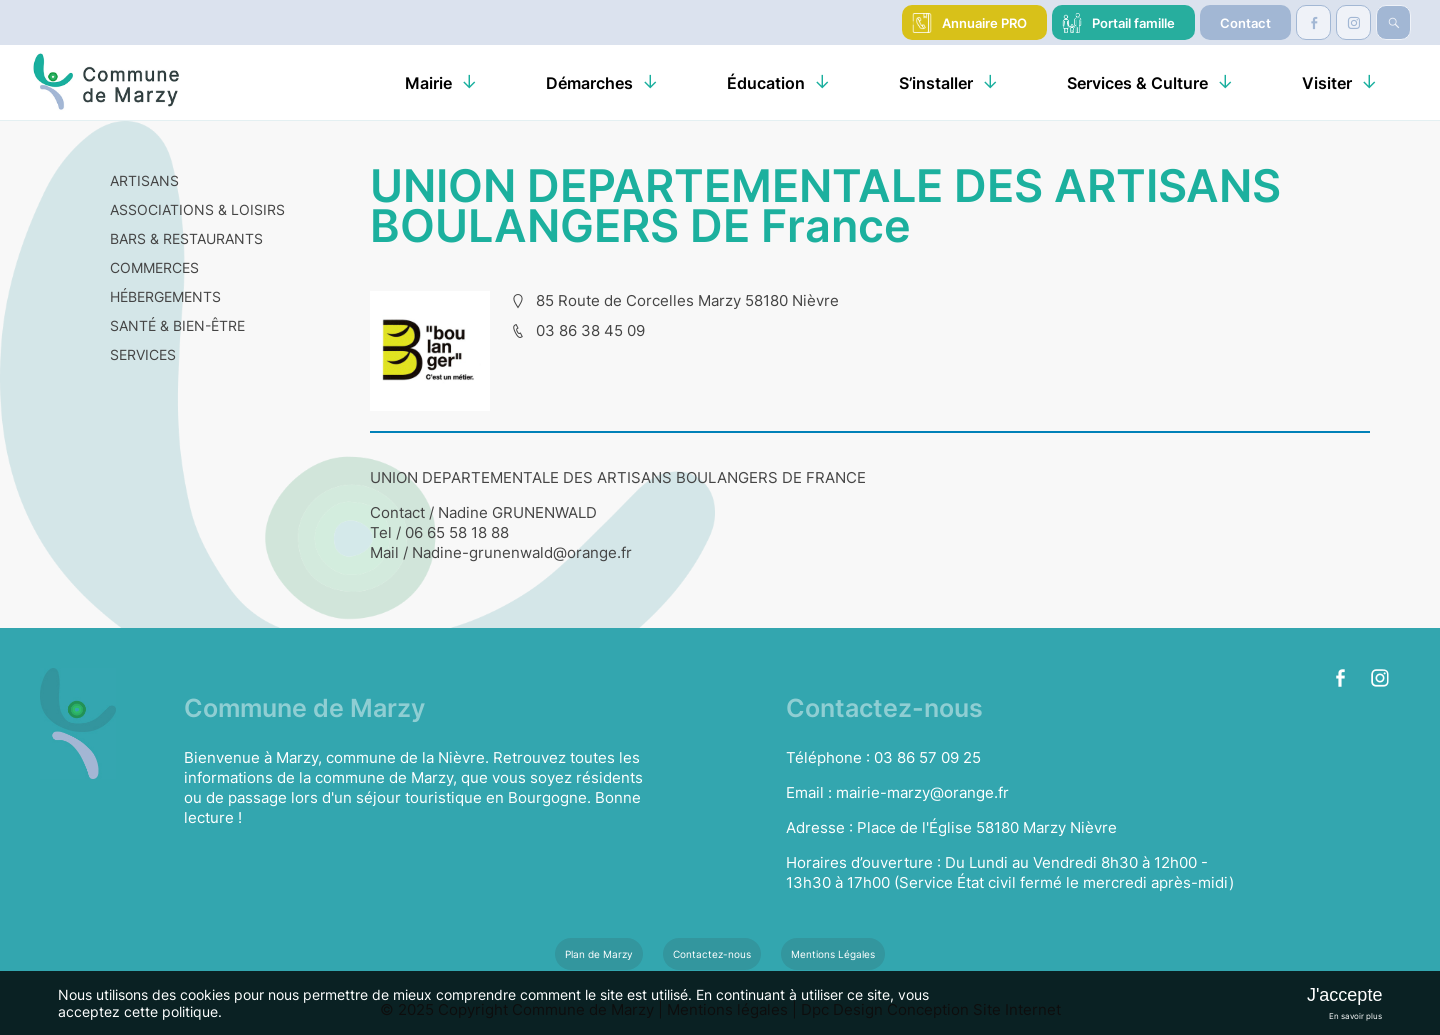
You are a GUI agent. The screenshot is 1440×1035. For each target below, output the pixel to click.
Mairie (428, 83)
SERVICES (143, 354)
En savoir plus (1355, 1016)
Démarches (589, 83)
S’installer (936, 83)
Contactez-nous (712, 954)
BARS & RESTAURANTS (186, 238)
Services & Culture (1137, 83)
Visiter (1327, 83)
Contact (1245, 23)
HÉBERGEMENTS (165, 296)
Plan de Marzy (599, 954)
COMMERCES (154, 267)
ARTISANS (144, 180)
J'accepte (1344, 995)
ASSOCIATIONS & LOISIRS (197, 209)
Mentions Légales (833, 954)
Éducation (766, 83)
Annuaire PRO (984, 23)
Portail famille (1133, 23)
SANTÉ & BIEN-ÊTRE (177, 325)
